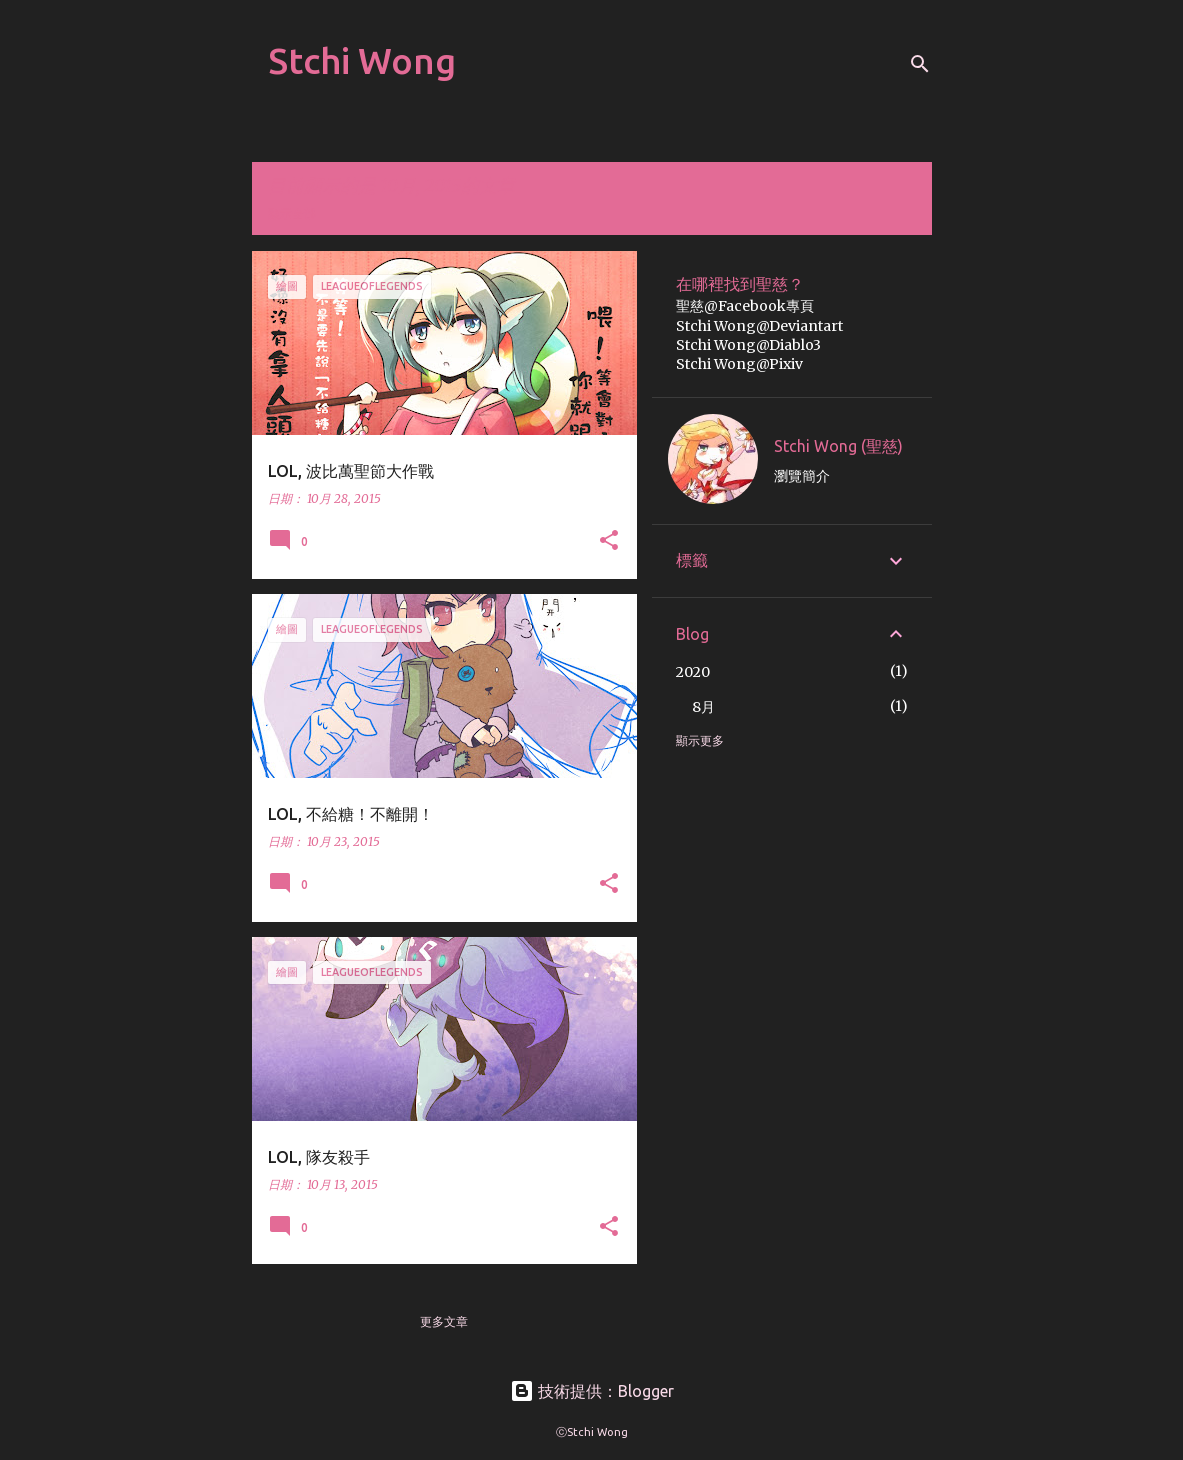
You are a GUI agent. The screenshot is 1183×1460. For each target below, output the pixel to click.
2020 (693, 672)
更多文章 (444, 1321)
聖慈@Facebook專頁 (745, 306)
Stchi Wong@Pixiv (739, 364)
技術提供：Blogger (592, 1391)
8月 (703, 707)
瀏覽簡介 (802, 476)
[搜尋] (920, 64)
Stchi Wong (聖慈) (838, 446)
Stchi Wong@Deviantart (759, 326)
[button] (609, 541)
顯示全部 (292, 213)
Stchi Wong (362, 60)
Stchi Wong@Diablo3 (748, 345)
